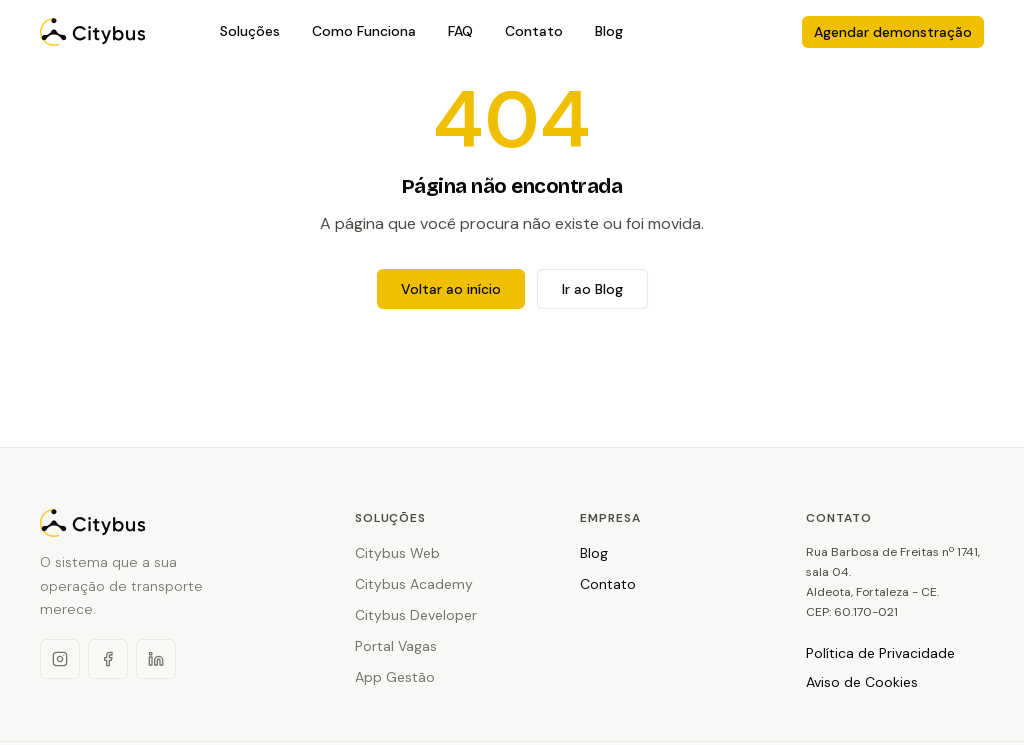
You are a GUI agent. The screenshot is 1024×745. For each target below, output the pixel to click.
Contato (534, 31)
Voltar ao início (451, 289)
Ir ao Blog (592, 289)
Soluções (250, 31)
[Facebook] (108, 659)
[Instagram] (60, 659)
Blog (609, 31)
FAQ (460, 31)
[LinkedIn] (156, 659)
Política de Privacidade (880, 653)
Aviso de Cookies (862, 682)
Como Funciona (364, 31)
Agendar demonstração (893, 32)
